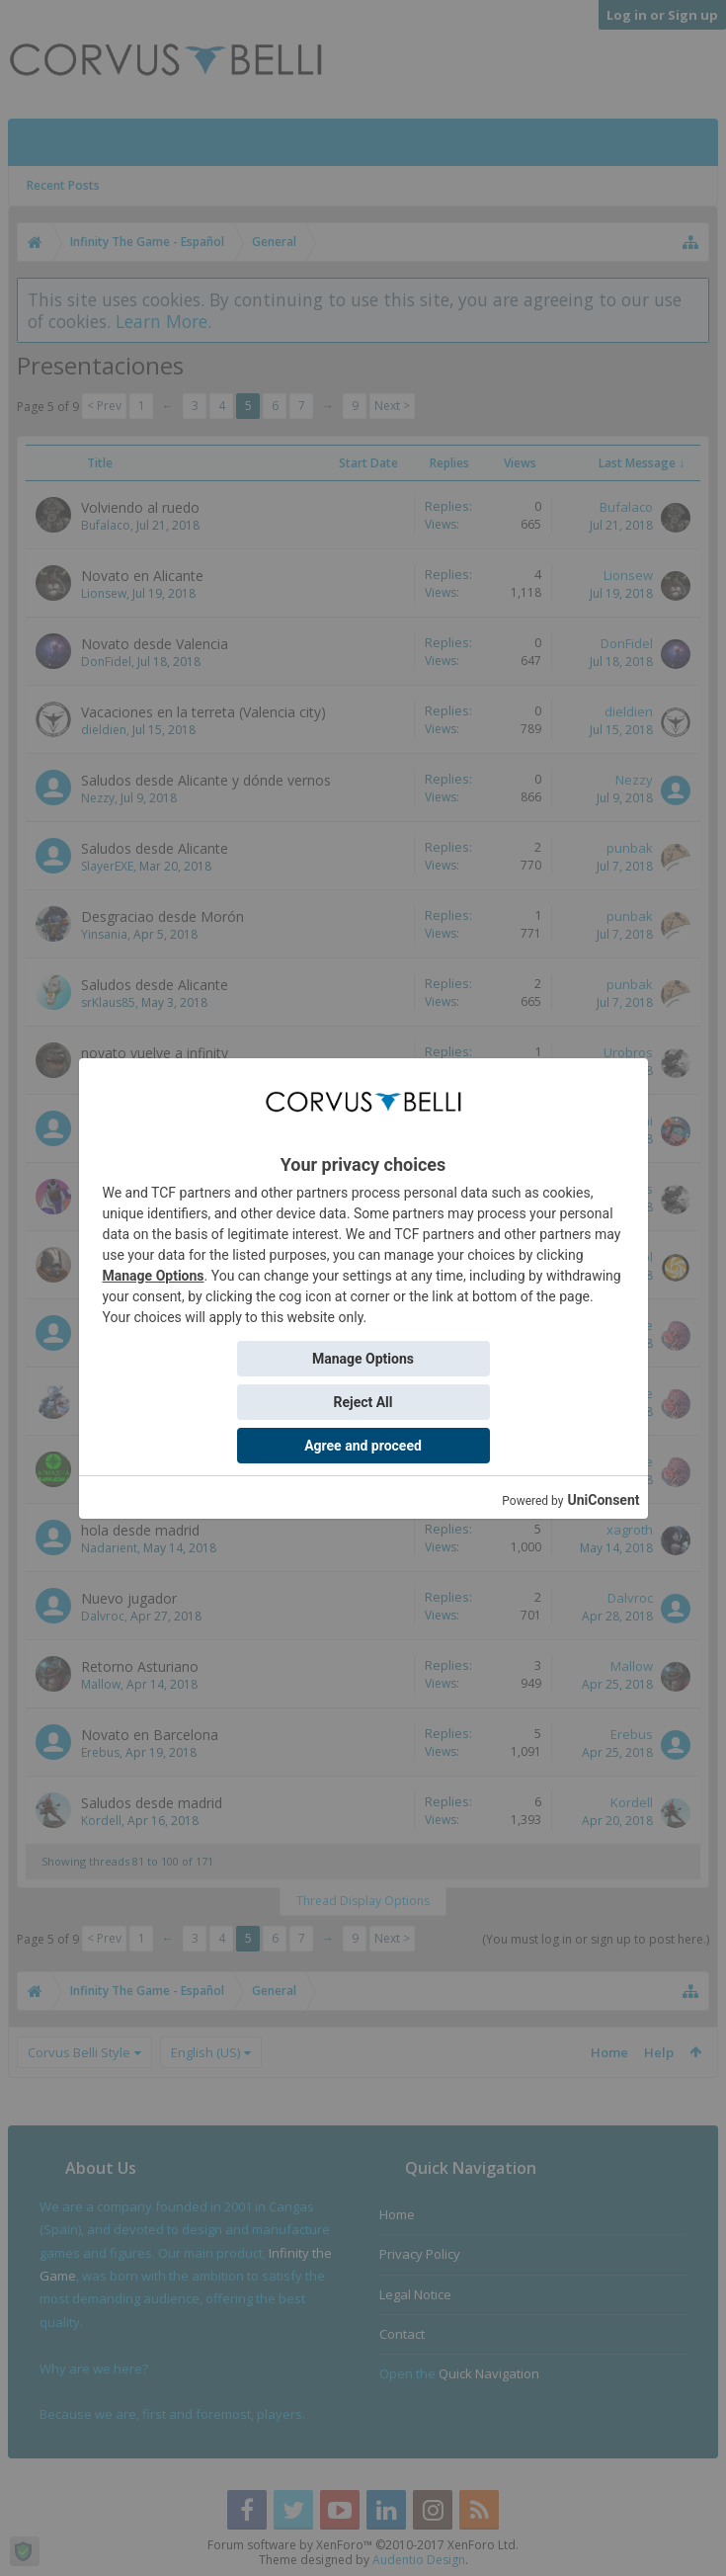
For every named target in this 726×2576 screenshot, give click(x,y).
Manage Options (153, 1276)
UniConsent (603, 1500)
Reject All (362, 1402)
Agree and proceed (363, 1446)
